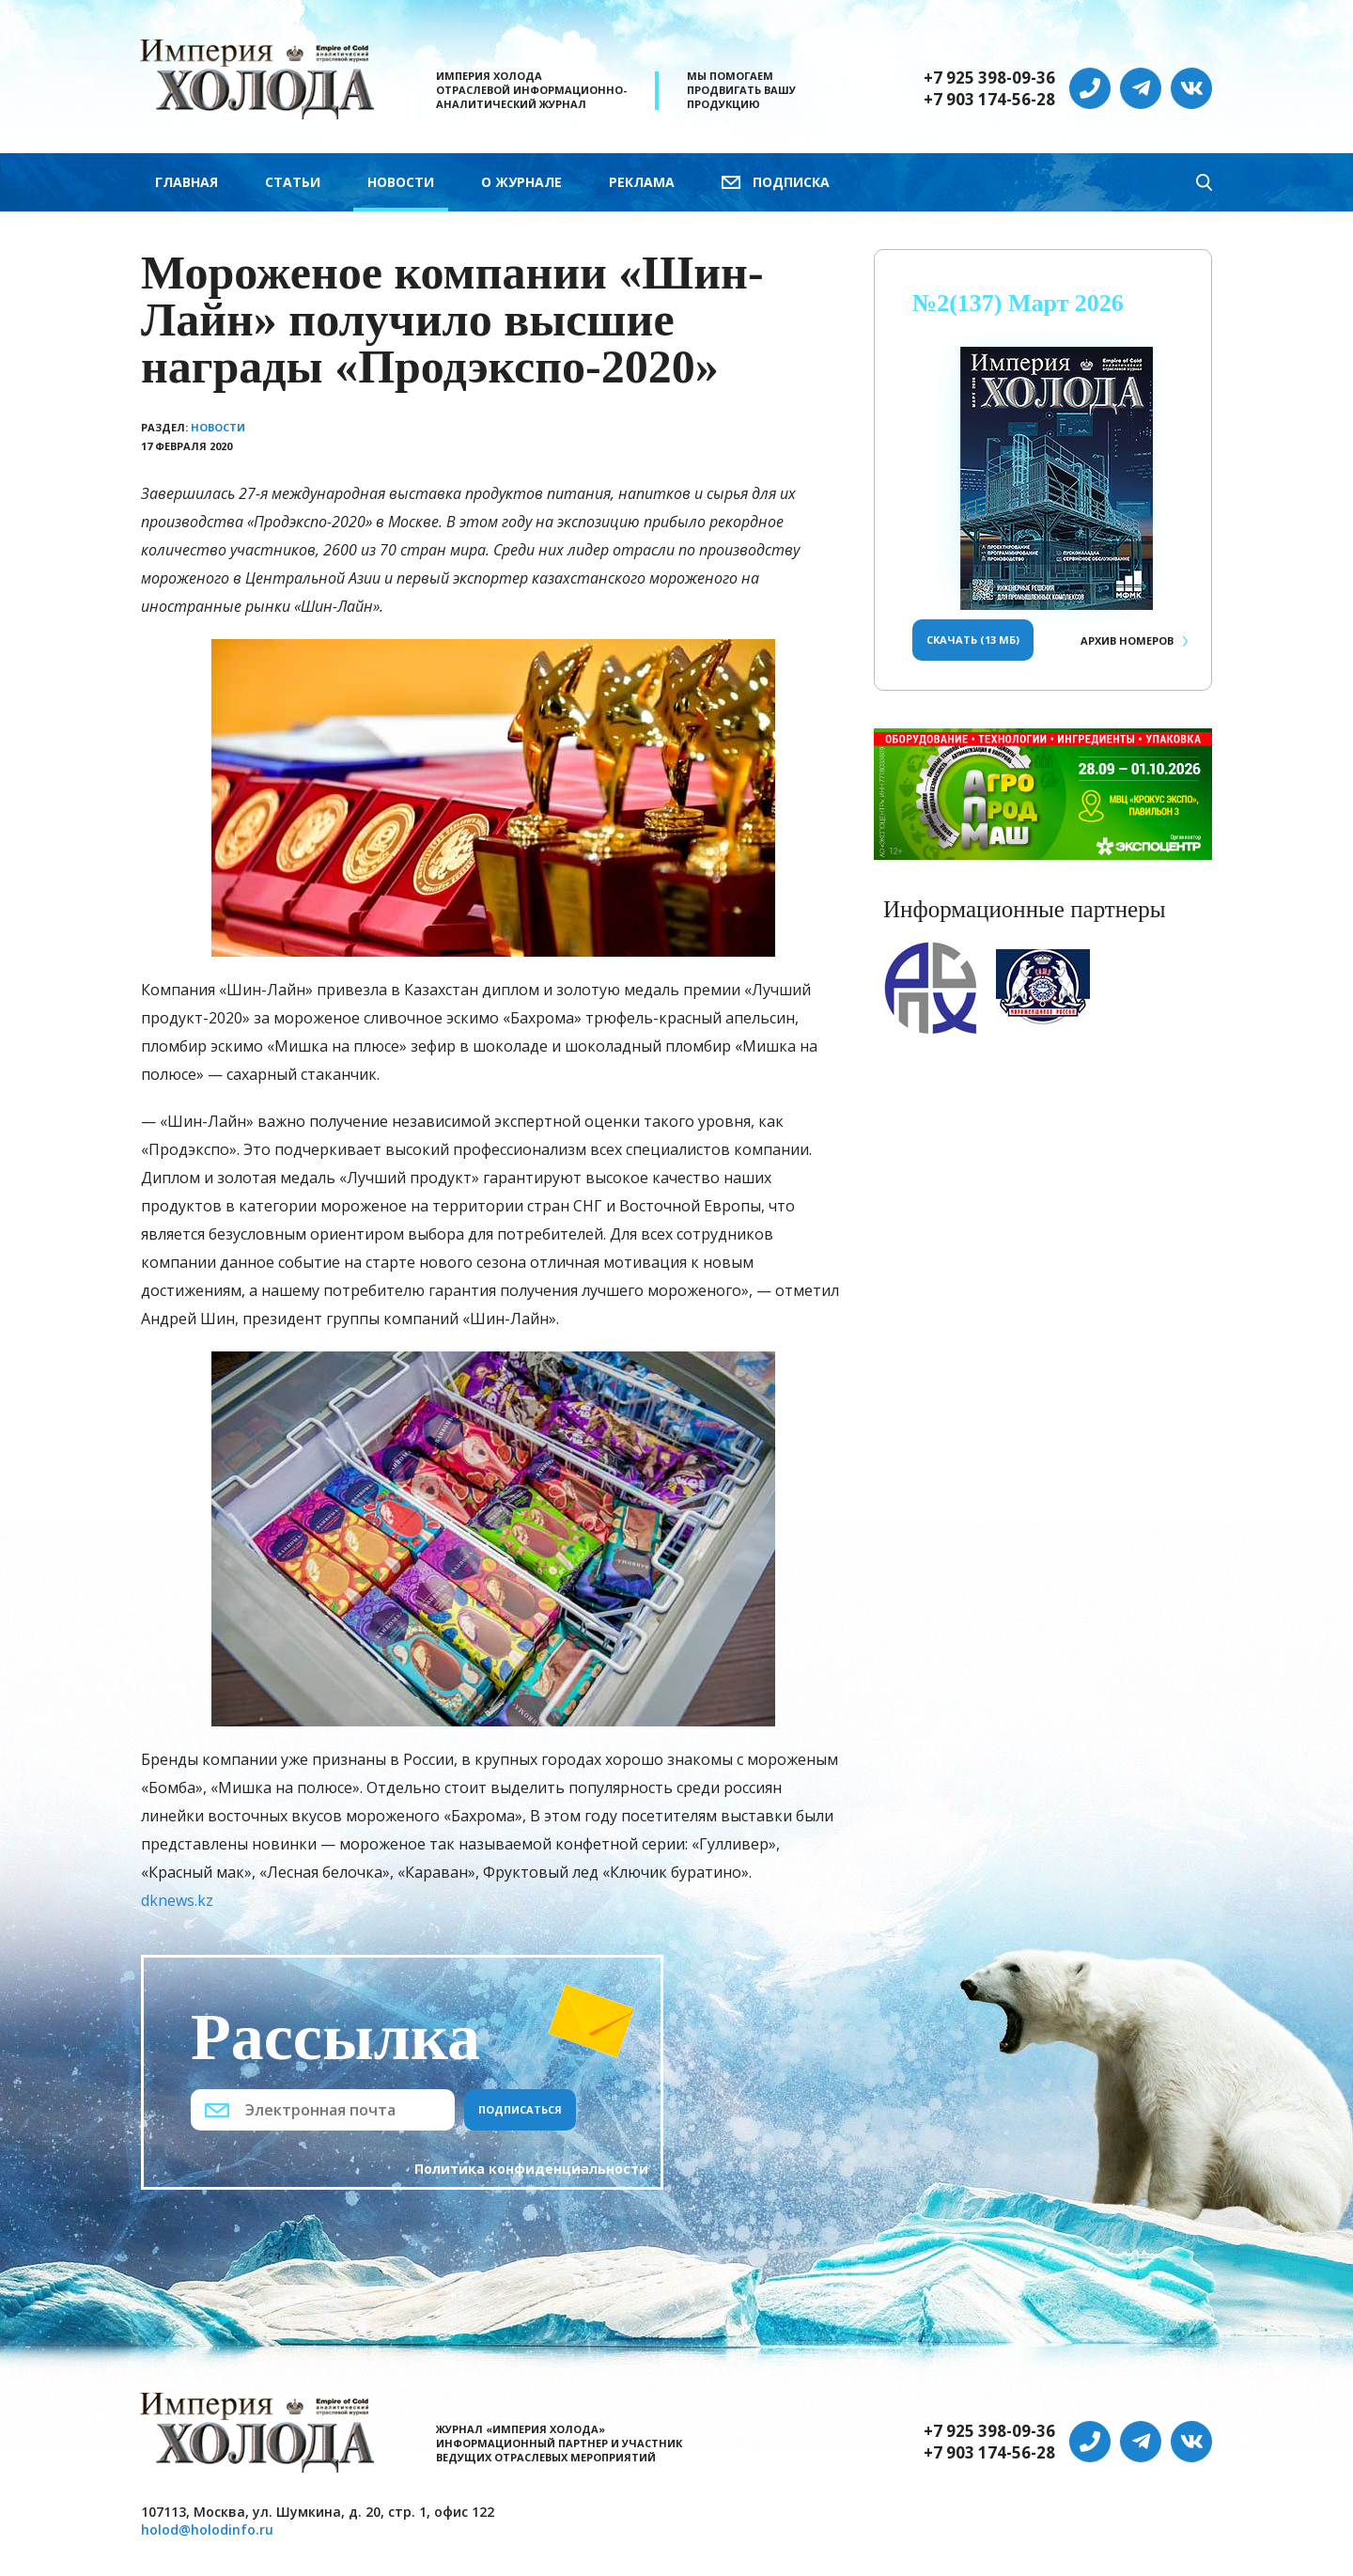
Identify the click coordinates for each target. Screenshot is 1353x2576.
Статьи (292, 182)
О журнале (521, 182)
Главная (186, 182)
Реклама (642, 182)
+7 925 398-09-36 (989, 78)
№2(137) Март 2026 (1018, 303)
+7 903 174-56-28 (989, 99)
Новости (400, 182)
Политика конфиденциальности (531, 2169)
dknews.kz (177, 1900)
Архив (1127, 640)
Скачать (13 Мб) (972, 639)
